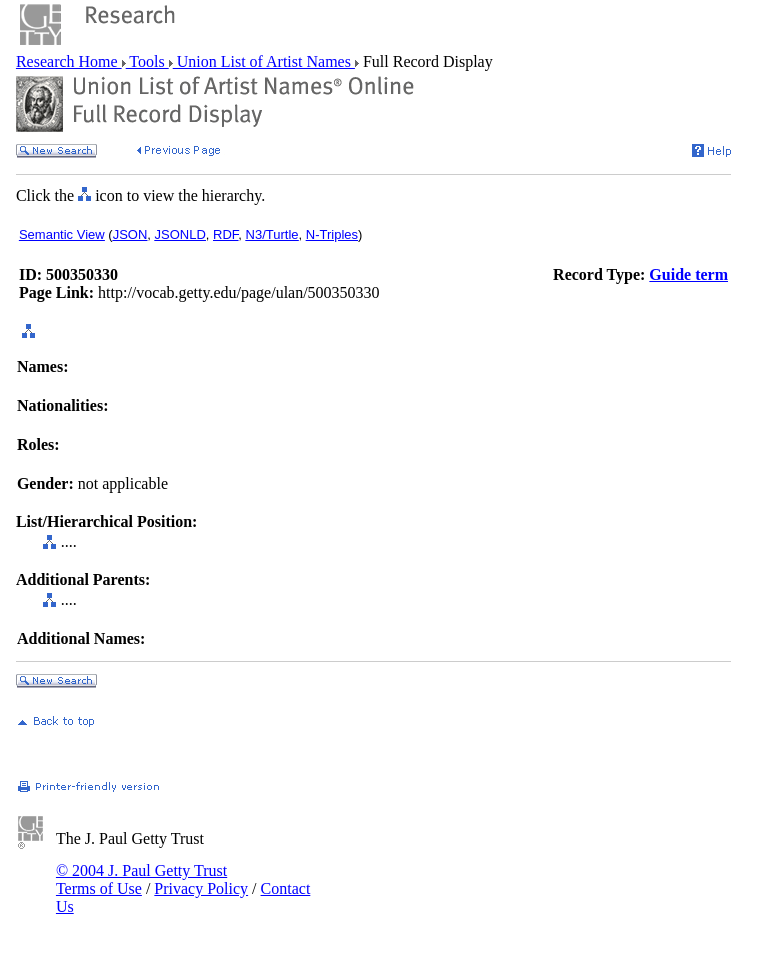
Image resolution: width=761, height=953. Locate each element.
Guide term (688, 274)
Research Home (69, 61)
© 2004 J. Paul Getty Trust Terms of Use (141, 879)
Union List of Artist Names (264, 61)
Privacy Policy (201, 888)
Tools (147, 61)
